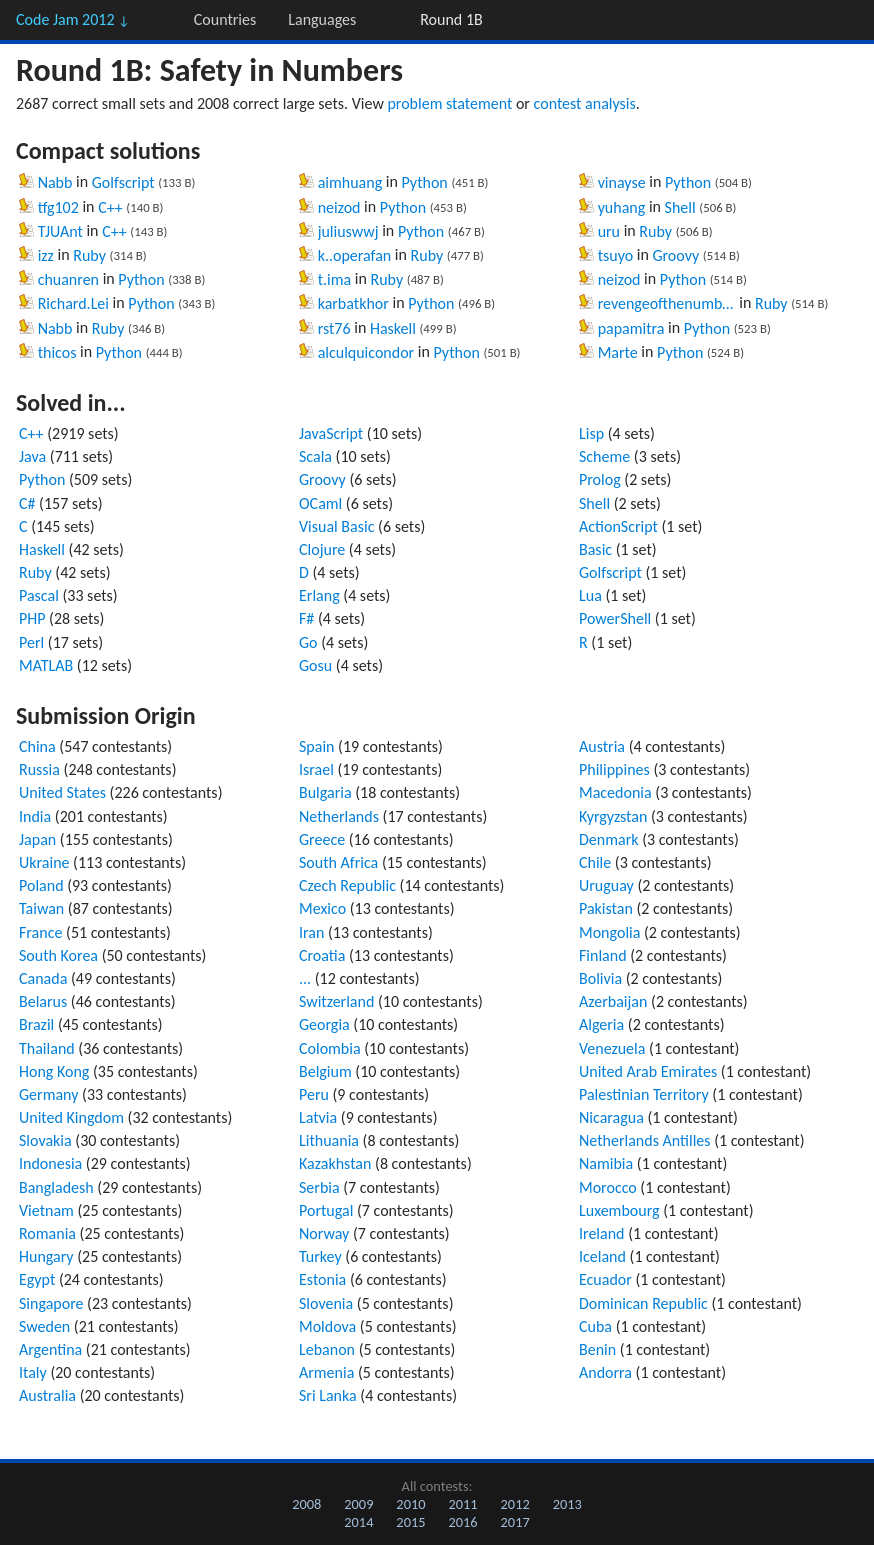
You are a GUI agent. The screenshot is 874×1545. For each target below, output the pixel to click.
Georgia (324, 1024)
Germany (48, 1094)
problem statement (449, 103)
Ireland (602, 1233)
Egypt (37, 1279)
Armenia (326, 1372)
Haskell (393, 328)
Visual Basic (336, 526)
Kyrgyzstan (613, 816)
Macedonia (615, 792)
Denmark (609, 839)
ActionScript (618, 526)
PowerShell (615, 618)
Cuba (595, 1326)
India (35, 816)
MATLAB (46, 665)
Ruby (89, 255)
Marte (618, 352)
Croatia (322, 955)
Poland (41, 885)
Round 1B (451, 19)
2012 (515, 1504)
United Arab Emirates (648, 1071)
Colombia (330, 1048)
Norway (324, 1233)
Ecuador (605, 1279)
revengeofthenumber (667, 303)
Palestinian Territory (644, 1094)
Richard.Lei (73, 303)
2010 (410, 1504)
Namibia (606, 1163)
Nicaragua (611, 1117)
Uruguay (606, 885)
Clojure (322, 549)
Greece (322, 839)
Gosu (315, 665)
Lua (590, 595)
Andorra (605, 1372)
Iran (311, 932)
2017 (515, 1522)
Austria (602, 746)
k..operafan (355, 255)
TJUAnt (60, 231)
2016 (462, 1522)
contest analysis (585, 103)
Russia (39, 769)
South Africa (338, 862)
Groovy (675, 255)
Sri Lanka (328, 1395)
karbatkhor (353, 303)
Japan (37, 839)
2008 (306, 1504)
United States (62, 792)
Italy (33, 1372)
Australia (47, 1395)
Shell (680, 207)
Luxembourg (619, 1210)
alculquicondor (366, 352)
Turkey (320, 1256)
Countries (225, 19)
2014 (358, 1522)
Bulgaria (325, 792)
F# (306, 618)
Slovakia (45, 1140)
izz (46, 255)
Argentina (50, 1349)
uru (609, 231)
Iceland (602, 1256)
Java (32, 456)
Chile (595, 862)
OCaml (320, 503)
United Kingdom (71, 1117)
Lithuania (329, 1140)
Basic (595, 549)
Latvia (318, 1117)
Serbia (319, 1187)
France (40, 932)
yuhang (622, 207)
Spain (317, 746)
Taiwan (41, 908)
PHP (32, 618)
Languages (322, 19)
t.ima (335, 279)
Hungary (46, 1256)
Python (141, 279)
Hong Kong (54, 1071)
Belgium (325, 1071)
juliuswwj (348, 231)
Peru (314, 1094)
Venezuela (612, 1048)
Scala (315, 456)
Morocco (608, 1187)
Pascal (39, 595)
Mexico (322, 908)
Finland (603, 955)
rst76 (334, 328)
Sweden (44, 1326)
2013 (567, 1504)
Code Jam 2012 (73, 19)
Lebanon (327, 1349)
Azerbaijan (613, 1001)
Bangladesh (56, 1187)
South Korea (58, 955)
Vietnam (46, 1210)
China (37, 746)
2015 (410, 1522)
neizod (339, 207)
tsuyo (616, 255)
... (305, 978)
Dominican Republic (643, 1303)
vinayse (622, 182)
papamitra (631, 328)
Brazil (36, 1024)
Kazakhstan (335, 1163)
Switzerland (336, 1001)
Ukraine (44, 862)
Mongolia (609, 932)
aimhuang (350, 182)
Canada (43, 978)
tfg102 (58, 207)
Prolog (600, 479)
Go (308, 642)
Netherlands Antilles (645, 1140)
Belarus (43, 1001)
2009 (358, 1504)
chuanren (68, 279)
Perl (31, 642)
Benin (597, 1349)
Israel (316, 769)
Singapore (51, 1303)
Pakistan (606, 908)
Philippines (614, 769)
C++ (110, 207)
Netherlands (339, 816)
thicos (57, 352)
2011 (462, 1504)
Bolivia (600, 978)
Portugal (326, 1210)
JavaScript (331, 433)
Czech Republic (347, 885)
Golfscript (123, 182)
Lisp (591, 433)
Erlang (319, 595)
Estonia (322, 1279)
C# (27, 503)
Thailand (47, 1048)
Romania (47, 1233)
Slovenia (326, 1303)
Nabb (55, 182)
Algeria (601, 1024)
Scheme (604, 456)
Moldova (327, 1326)
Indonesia (50, 1163)
